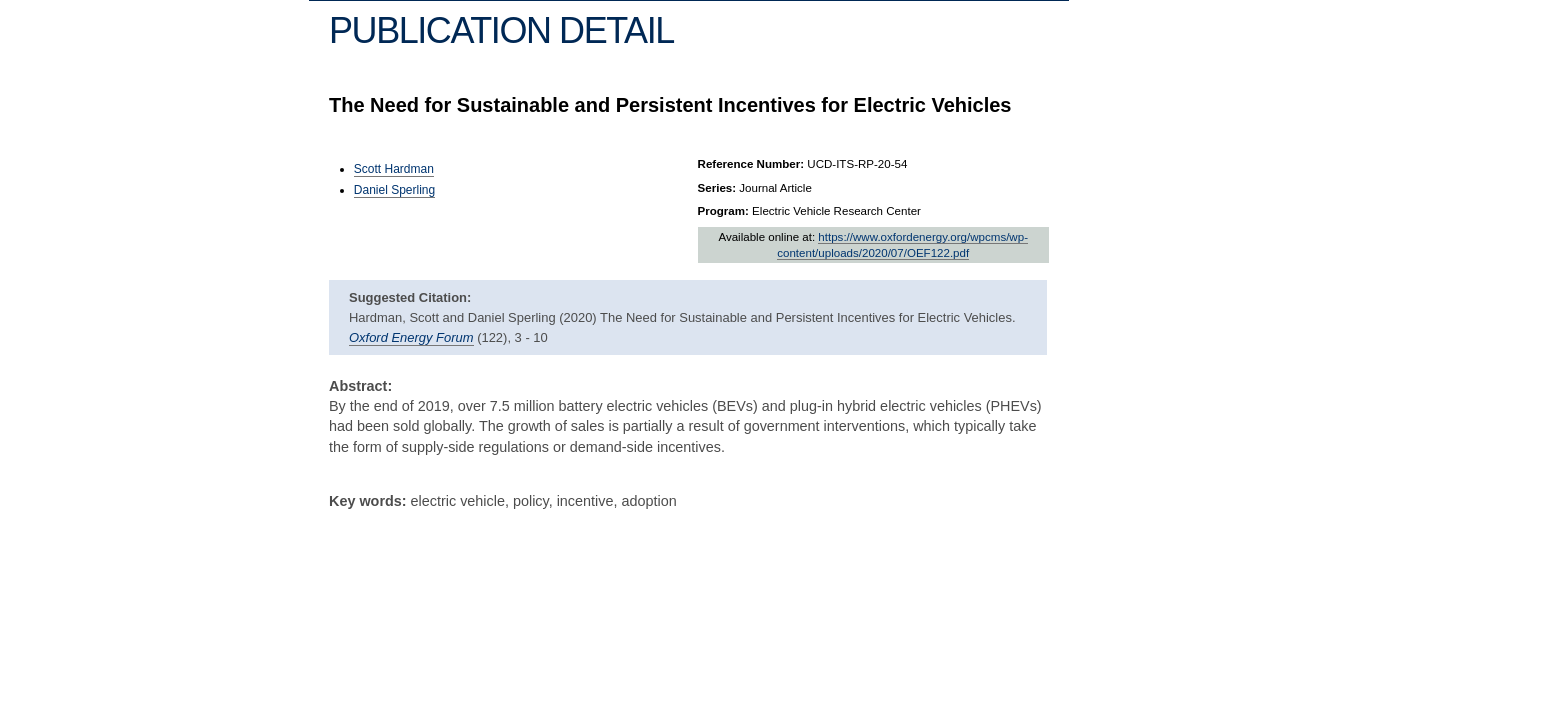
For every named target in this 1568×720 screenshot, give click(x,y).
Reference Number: (751, 164)
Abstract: (360, 386)
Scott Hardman (394, 169)
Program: (723, 211)
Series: (717, 188)
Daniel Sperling (394, 190)
